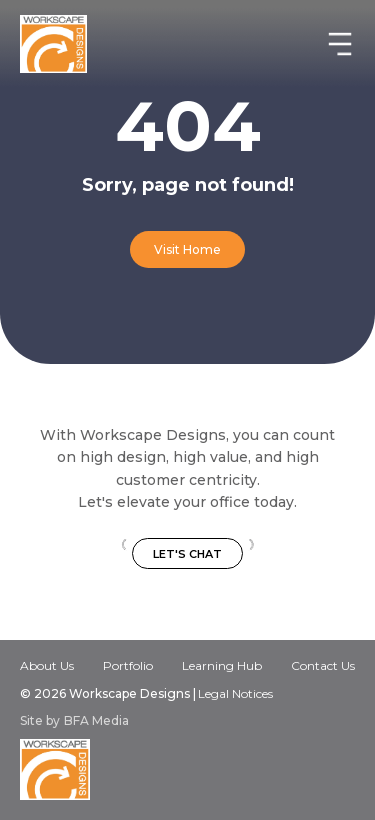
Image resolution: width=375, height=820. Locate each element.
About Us (47, 666)
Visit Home (187, 249)
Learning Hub (222, 666)
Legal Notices (235, 693)
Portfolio (128, 666)
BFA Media (96, 721)
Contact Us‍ (323, 666)
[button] (331, 44)
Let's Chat (187, 554)
